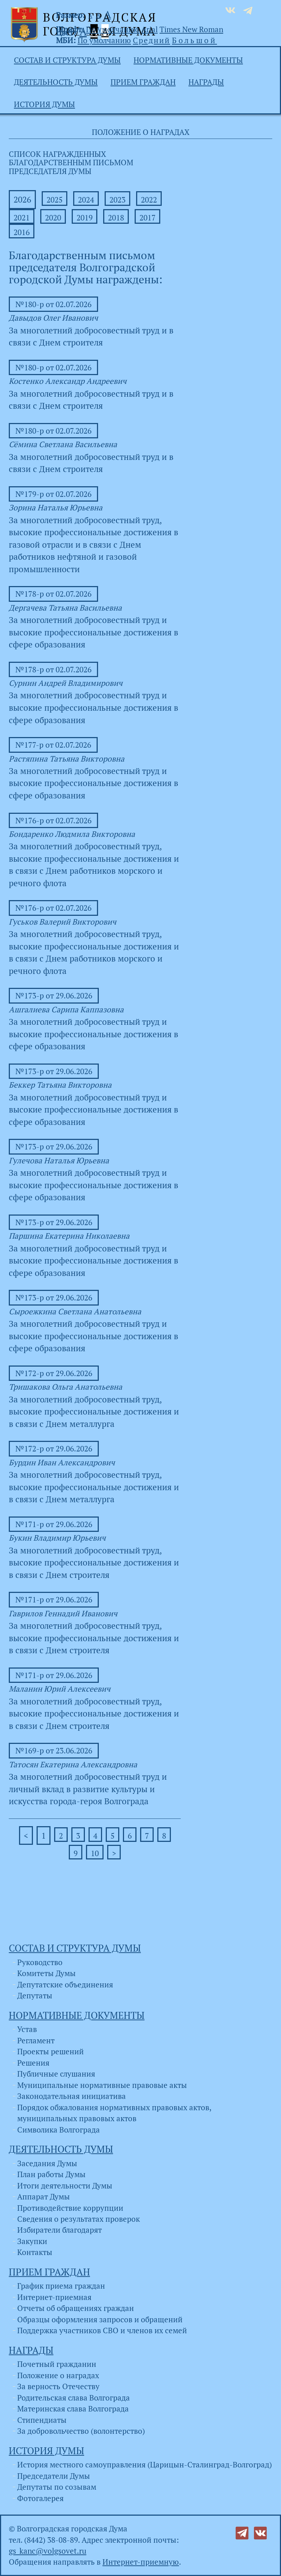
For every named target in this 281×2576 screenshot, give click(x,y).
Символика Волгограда (58, 2129)
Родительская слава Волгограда (73, 2397)
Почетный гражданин (56, 2364)
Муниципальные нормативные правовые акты (102, 2085)
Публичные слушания (56, 2074)
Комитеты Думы (46, 1973)
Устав (27, 2029)
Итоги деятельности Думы (64, 2185)
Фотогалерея (40, 2498)
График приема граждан (61, 2286)
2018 (116, 217)
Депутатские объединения (65, 1984)
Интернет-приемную (140, 2562)
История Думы (44, 104)
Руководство (40, 1962)
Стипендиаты (42, 2420)
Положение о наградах (58, 2375)
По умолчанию (112, 29)
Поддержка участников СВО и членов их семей (102, 2330)
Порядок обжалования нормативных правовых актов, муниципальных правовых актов (114, 2112)
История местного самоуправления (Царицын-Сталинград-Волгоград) (144, 2464)
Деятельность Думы (56, 82)
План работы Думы (51, 2174)
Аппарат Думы (43, 2196)
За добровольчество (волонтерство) (81, 2431)
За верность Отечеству (58, 2386)
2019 (84, 217)
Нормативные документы (188, 60)
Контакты (34, 2252)
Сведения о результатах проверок (78, 2219)
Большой (194, 40)
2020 (53, 217)
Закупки (32, 2241)
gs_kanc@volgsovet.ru (47, 2551)
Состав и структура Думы (67, 60)
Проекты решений (50, 2051)
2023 (117, 199)
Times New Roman (191, 29)
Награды (206, 82)
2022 (149, 199)
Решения (33, 2063)
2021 (22, 217)
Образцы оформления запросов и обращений (100, 2319)
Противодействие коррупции (70, 2208)
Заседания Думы (47, 2163)
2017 (147, 217)
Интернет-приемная (54, 2297)
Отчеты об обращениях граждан (75, 2308)
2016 (22, 232)
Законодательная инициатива (71, 2096)
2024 (86, 199)
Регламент (36, 2040)
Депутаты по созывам (56, 2487)
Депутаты (34, 1995)
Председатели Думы (53, 2476)
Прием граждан (143, 82)
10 (95, 1853)
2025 (54, 199)
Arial (149, 29)
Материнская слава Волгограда (73, 2408)
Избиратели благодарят (59, 2230)
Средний (151, 40)
